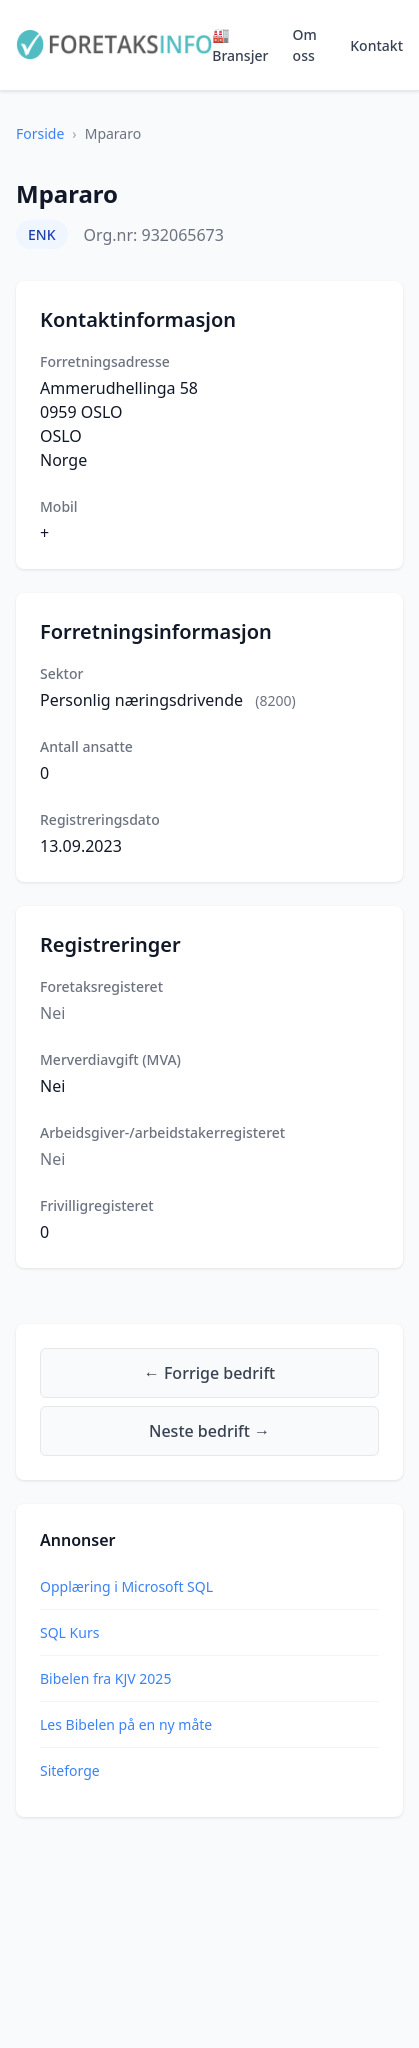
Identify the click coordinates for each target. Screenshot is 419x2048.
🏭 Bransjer (240, 45)
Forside (40, 133)
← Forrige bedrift (209, 1373)
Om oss (305, 45)
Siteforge (70, 1770)
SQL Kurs (69, 1632)
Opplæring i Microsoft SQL (126, 1586)
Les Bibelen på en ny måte (126, 1724)
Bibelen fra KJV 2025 (105, 1678)
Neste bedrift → (209, 1431)
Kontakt (376, 45)
